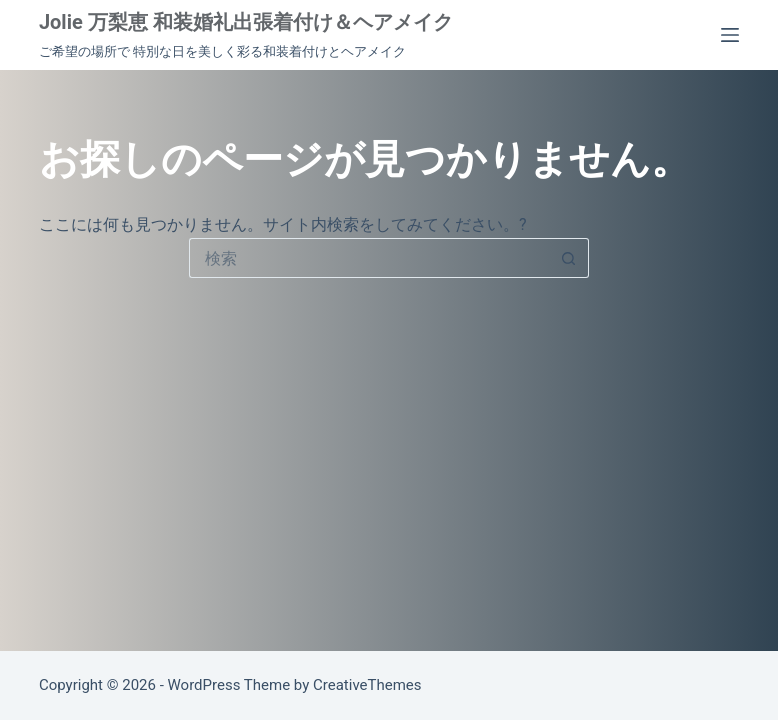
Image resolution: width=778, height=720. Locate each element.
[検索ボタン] (569, 258)
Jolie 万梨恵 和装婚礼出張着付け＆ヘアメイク (246, 22)
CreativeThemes (367, 685)
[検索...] (369, 258)
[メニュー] (730, 35)
